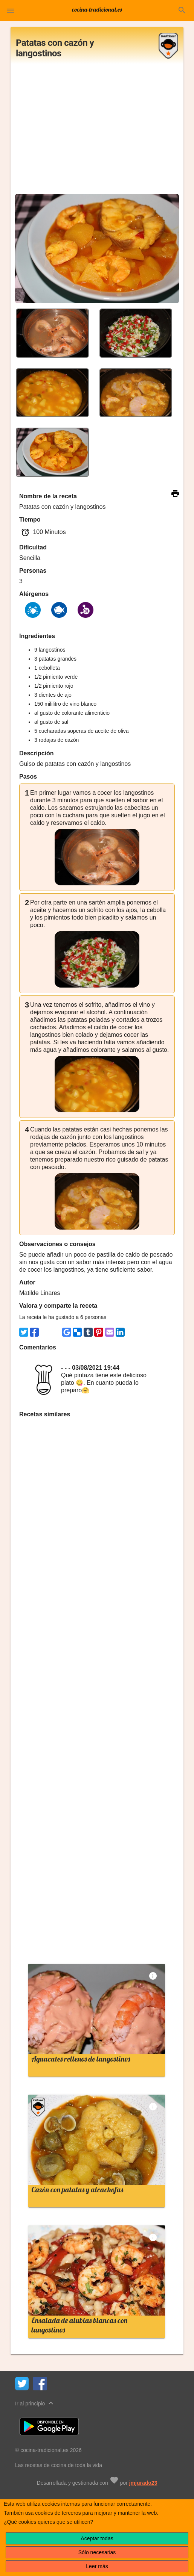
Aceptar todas (97, 2538)
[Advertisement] (97, 130)
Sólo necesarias (97, 2552)
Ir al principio (35, 2403)
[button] (11, 11)
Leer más (97, 2566)
